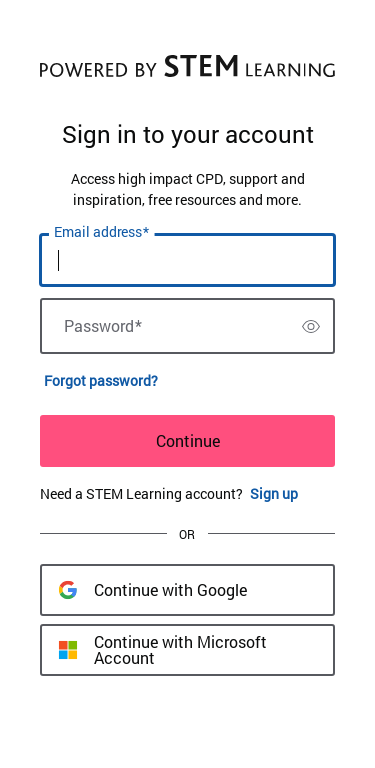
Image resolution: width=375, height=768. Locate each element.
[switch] (311, 326)
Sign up (274, 493)
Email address (101, 232)
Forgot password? (101, 380)
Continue (188, 440)
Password (103, 326)
